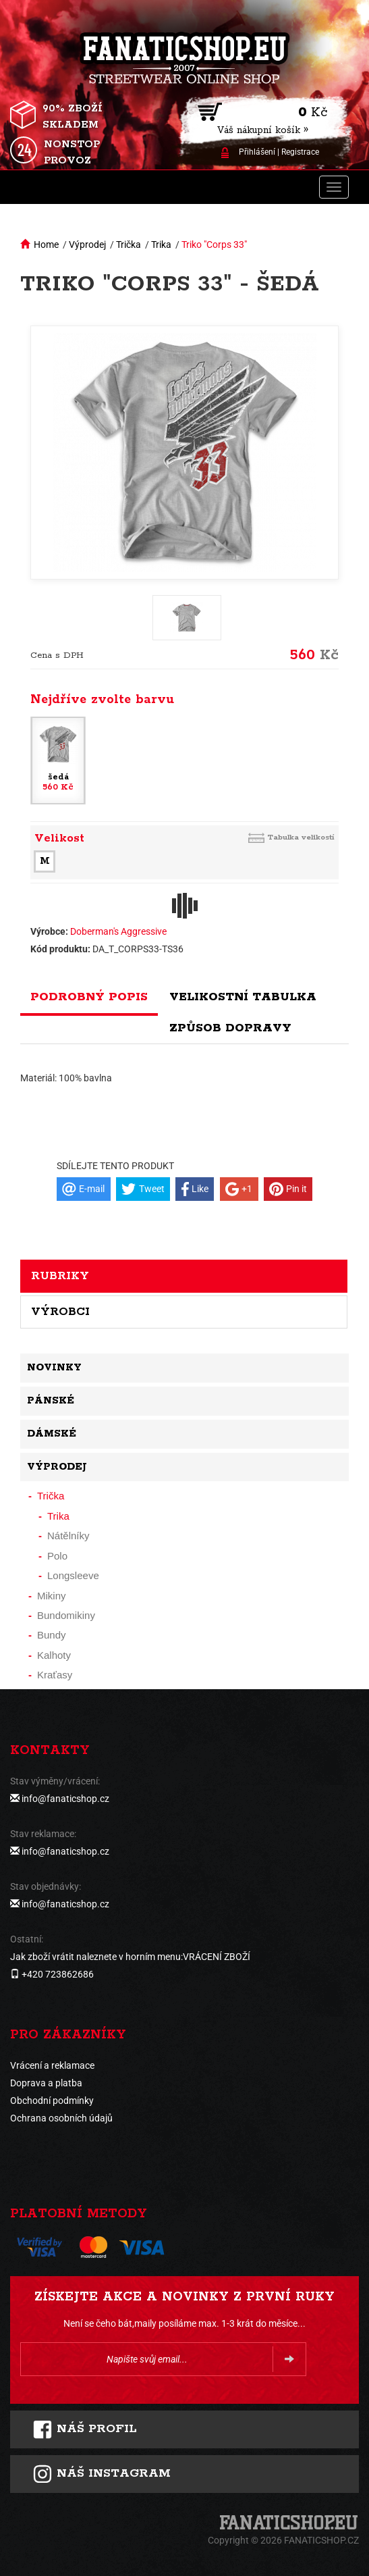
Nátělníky (68, 1535)
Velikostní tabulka (242, 996)
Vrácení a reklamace (52, 2065)
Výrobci (60, 1311)
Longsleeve (73, 1575)
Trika (161, 244)
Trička (128, 244)
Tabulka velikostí (301, 837)
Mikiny (51, 1595)
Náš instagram (101, 2474)
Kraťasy (54, 1674)
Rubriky (60, 1275)
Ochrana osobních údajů (61, 2118)
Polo (57, 1556)
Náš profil (84, 2429)
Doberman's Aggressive (118, 931)
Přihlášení (257, 152)
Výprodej (87, 244)
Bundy (51, 1635)
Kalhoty (54, 1655)
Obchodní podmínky (52, 2100)
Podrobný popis (89, 996)
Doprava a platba (46, 2083)
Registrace (300, 152)
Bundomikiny (66, 1615)
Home (46, 244)
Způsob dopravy (230, 1028)
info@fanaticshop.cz (65, 1798)
